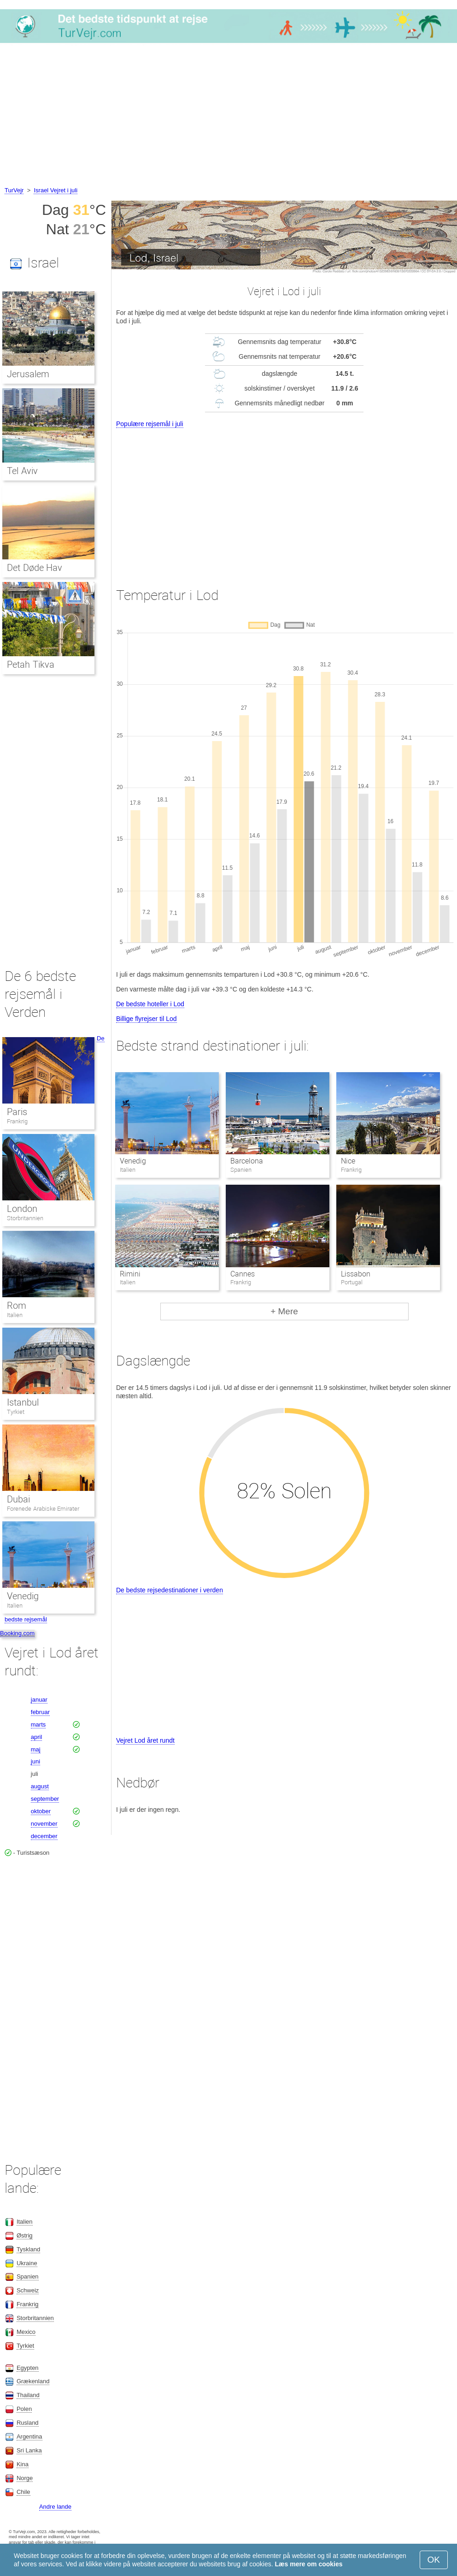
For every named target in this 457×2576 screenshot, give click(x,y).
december (44, 1836)
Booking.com (17, 1633)
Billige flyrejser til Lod (146, 1018)
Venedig (133, 1161)
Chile (23, 2491)
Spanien (28, 2276)
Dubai (18, 1499)
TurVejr (14, 190)
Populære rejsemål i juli (149, 423)
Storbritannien (25, 1218)
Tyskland (28, 2249)
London (22, 1208)
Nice (348, 1161)
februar (40, 1712)
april (36, 1736)
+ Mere (284, 1311)
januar (39, 1699)
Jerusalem (28, 374)
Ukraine (27, 2263)
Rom (16, 1305)
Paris (17, 1111)
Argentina (29, 2436)
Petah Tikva (30, 664)
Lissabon (355, 1274)
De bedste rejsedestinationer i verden (169, 1590)
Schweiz (28, 2290)
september (45, 1798)
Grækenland (33, 2381)
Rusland (28, 2422)
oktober (41, 1811)
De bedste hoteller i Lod (150, 1004)
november (44, 1823)
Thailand (28, 2395)
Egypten (28, 2367)
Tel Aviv (22, 470)
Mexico (26, 2331)
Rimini (130, 1274)
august (40, 1786)
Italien (15, 1315)
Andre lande (55, 2506)
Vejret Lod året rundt (145, 1740)
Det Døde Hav (34, 567)
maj (36, 1749)
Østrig (25, 2235)
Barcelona (246, 1161)
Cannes (242, 1274)
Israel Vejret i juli (55, 190)
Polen (24, 2408)
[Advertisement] (228, 116)
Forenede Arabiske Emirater (43, 1508)
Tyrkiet (15, 1411)
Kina (23, 2464)
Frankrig (17, 1121)
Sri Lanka (29, 2450)
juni (35, 1761)
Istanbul (23, 1402)
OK (434, 2559)
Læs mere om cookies (309, 2564)
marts (38, 1724)
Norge (25, 2478)
